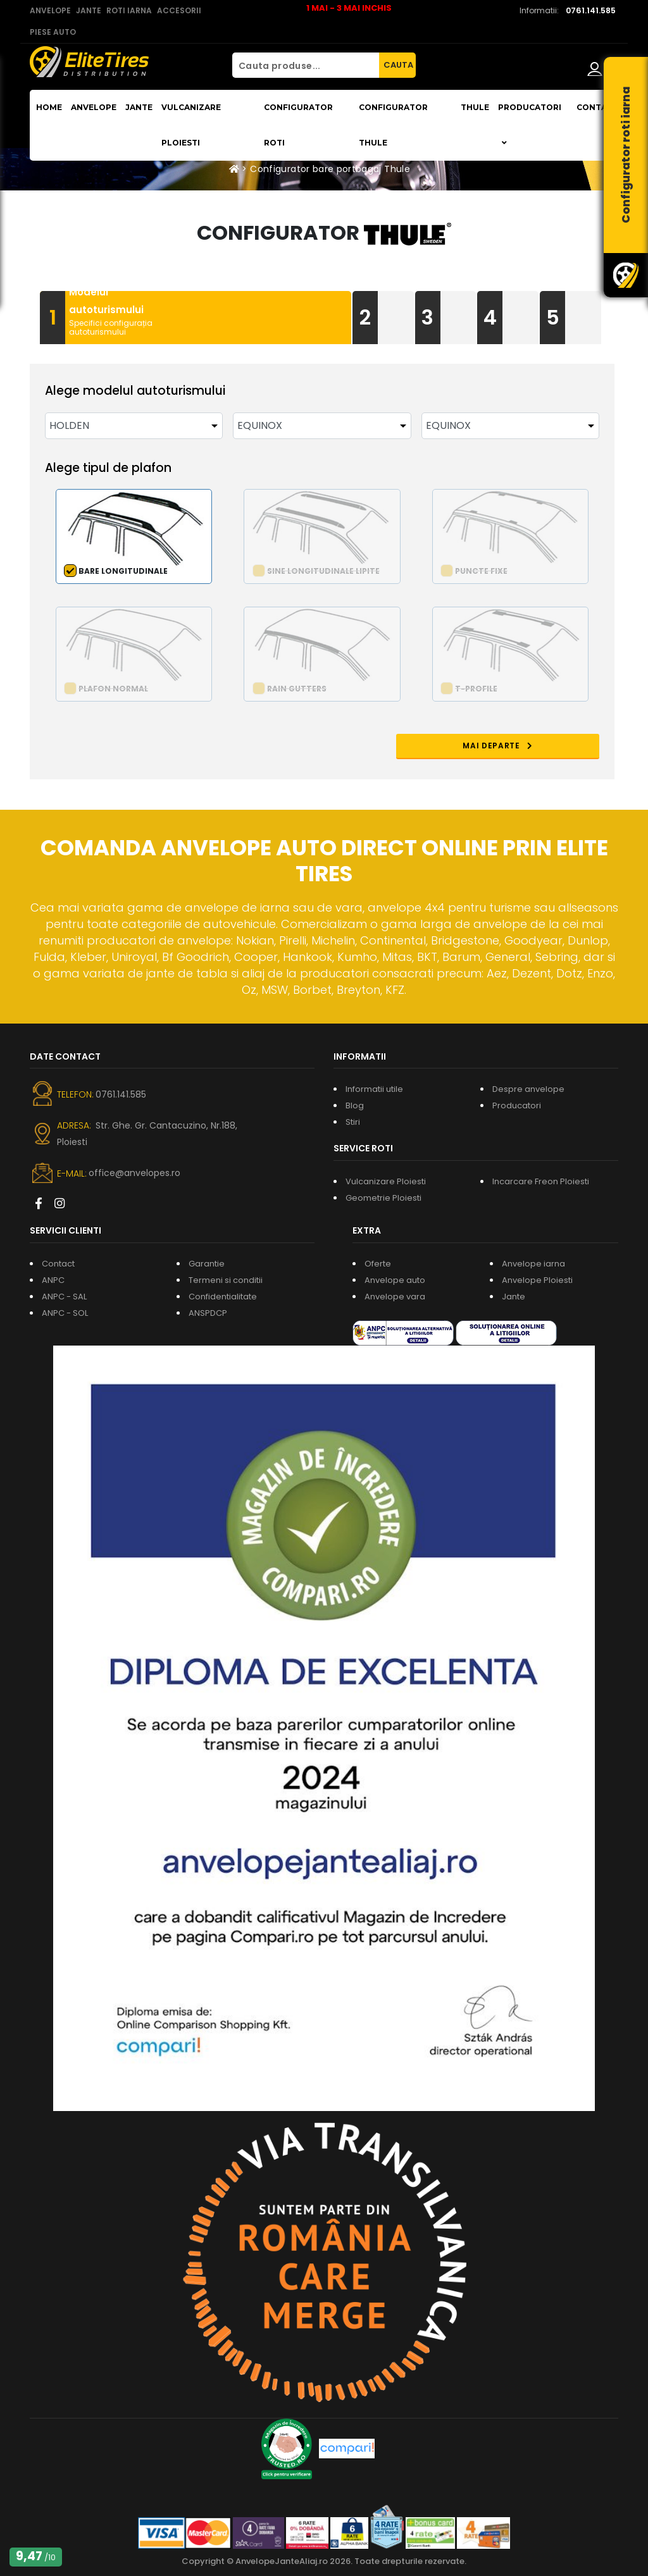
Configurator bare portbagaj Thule (330, 169)
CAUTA (398, 65)
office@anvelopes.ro (134, 1173)
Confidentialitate (223, 1297)
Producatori (516, 1105)
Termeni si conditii (226, 1280)
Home (49, 107)
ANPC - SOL (65, 1313)
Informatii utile (374, 1089)
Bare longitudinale (123, 571)
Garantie (207, 1264)
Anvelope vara (394, 1297)
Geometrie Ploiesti (383, 1198)
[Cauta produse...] (305, 65)
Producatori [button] (529, 124)
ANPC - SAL (64, 1297)
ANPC (53, 1280)
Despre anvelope (528, 1089)
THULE (475, 107)
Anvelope (93, 107)
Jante (139, 107)
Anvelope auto (394, 1280)
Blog (355, 1105)
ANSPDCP (208, 1313)
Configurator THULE (393, 124)
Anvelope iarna (533, 1264)
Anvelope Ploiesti (537, 1280)
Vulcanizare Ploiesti (191, 124)
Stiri (353, 1122)
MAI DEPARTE (544, 745)
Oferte (377, 1264)
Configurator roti (298, 124)
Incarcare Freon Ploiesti (540, 1181)
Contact (597, 107)
